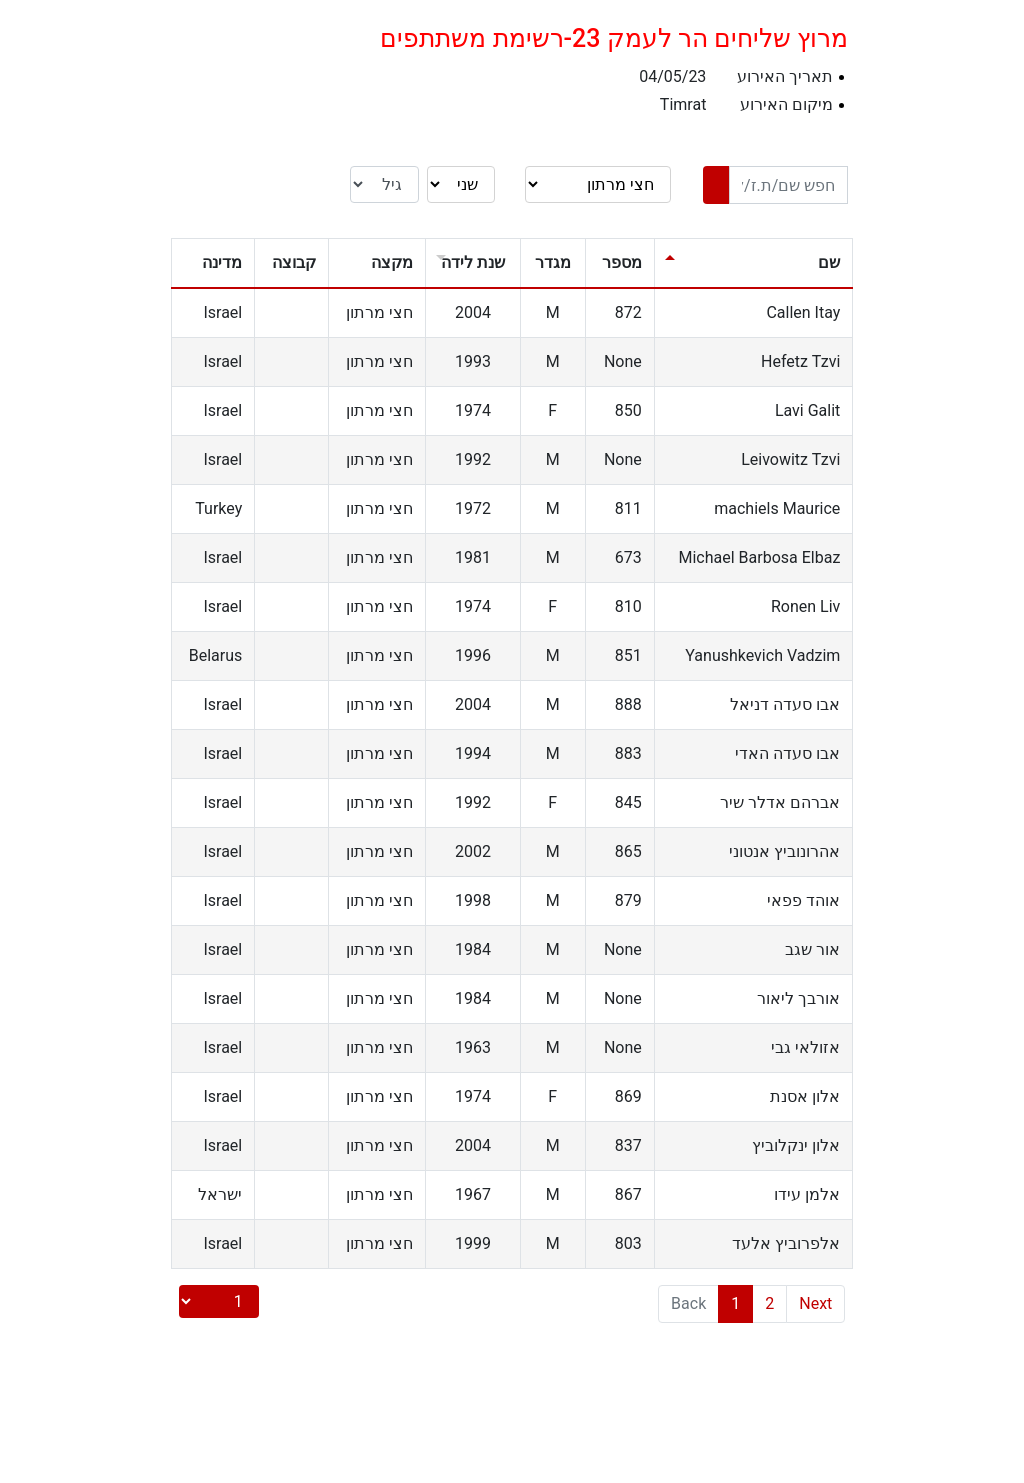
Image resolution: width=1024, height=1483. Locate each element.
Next (815, 1303)
